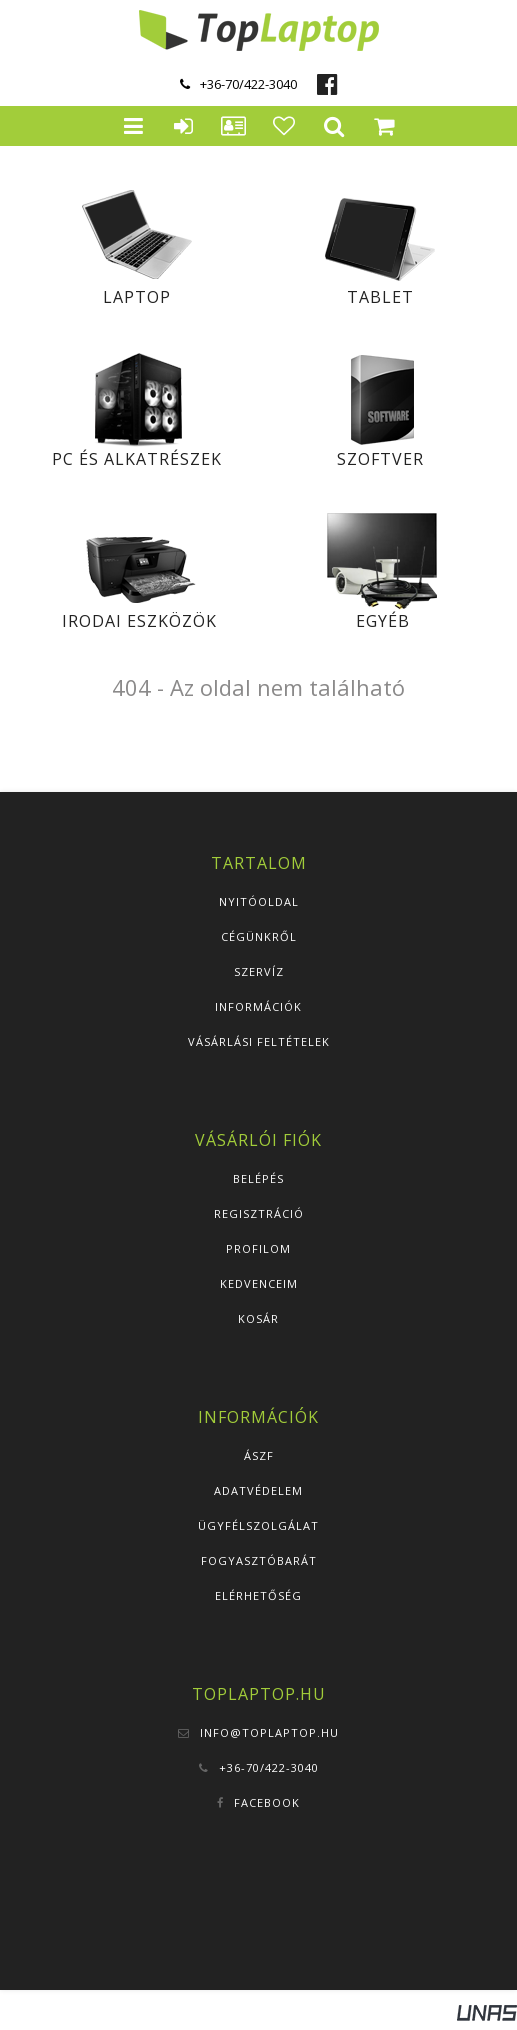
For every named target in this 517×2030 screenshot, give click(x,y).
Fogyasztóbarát (259, 1560)
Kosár (258, 1318)
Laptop (137, 297)
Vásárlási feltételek (259, 1041)
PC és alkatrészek (137, 459)
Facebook (267, 1802)
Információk (258, 1006)
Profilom (258, 1248)
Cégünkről (259, 936)
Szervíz (259, 971)
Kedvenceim (259, 1283)
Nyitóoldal (259, 901)
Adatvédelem (258, 1490)
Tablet (380, 297)
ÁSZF (259, 1455)
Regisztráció (259, 1213)
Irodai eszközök (139, 621)
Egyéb (383, 621)
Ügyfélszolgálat (258, 1525)
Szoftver (380, 459)
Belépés (258, 1178)
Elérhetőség (258, 1595)
